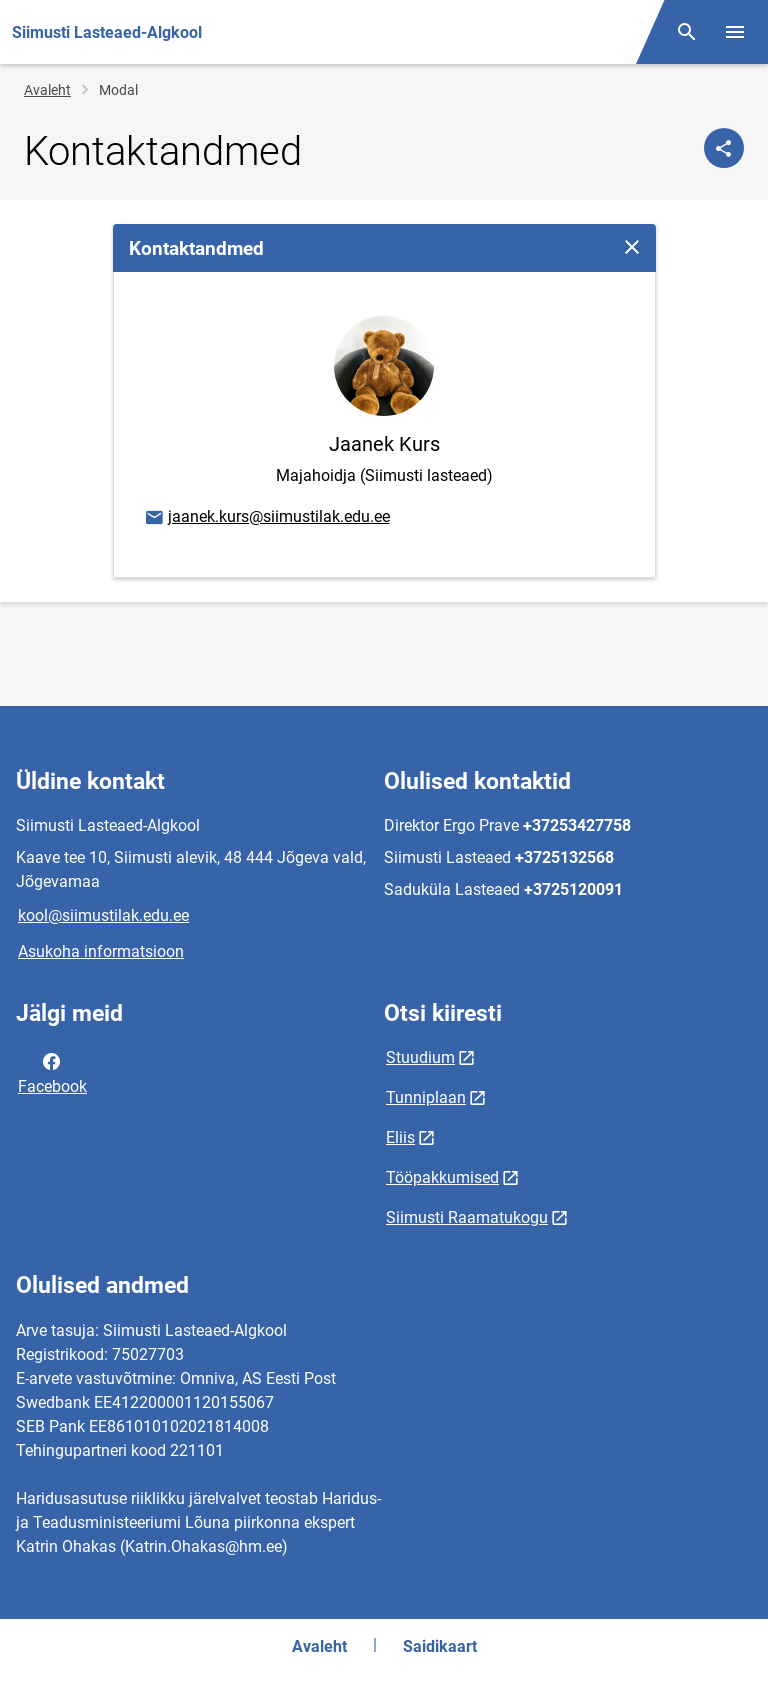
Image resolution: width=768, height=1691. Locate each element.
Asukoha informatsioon (101, 951)
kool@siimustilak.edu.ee (103, 915)
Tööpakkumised (442, 1177)
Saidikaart (440, 1646)
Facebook (52, 1072)
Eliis (400, 1137)
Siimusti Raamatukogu (467, 1217)
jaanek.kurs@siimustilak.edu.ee (266, 518)
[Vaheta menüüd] (735, 32)
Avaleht (47, 90)
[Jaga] (724, 148)
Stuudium (420, 1057)
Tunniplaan (426, 1097)
